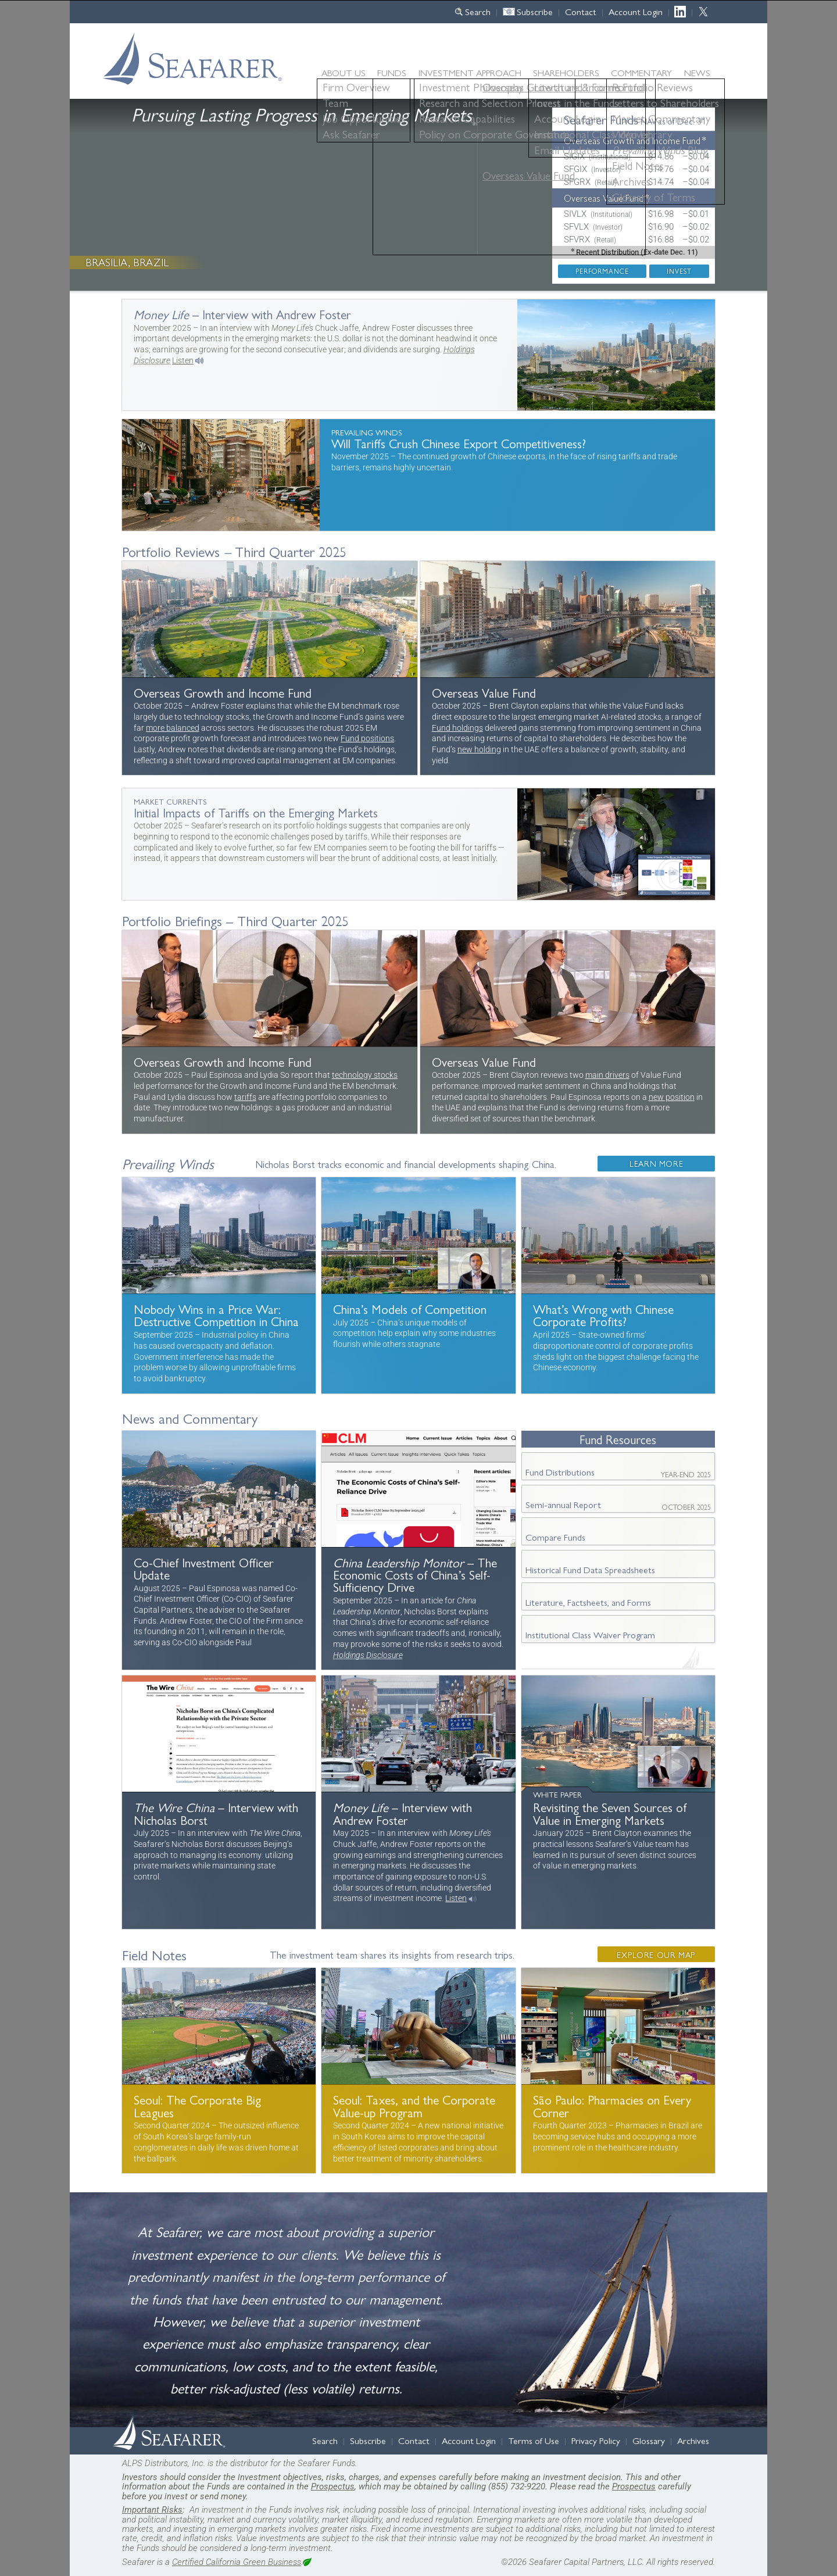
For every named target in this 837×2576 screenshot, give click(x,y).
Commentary (641, 72)
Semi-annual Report (618, 1505)
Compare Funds (555, 1537)
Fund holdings (457, 728)
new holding (479, 750)
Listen (183, 361)
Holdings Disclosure (368, 1655)
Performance (602, 271)
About (343, 72)
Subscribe (535, 11)
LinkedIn (683, 11)
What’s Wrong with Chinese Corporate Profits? (618, 1285)
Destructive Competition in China (219, 1285)
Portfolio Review (269, 668)
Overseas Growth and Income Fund (632, 140)
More (418, 354)
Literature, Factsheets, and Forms (588, 1602)
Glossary (648, 2440)
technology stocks (365, 1075)
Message (219, 1550)
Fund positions (367, 739)
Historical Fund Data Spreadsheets (590, 1569)
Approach (470, 72)
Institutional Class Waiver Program (590, 1634)
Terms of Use (533, 2440)
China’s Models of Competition (418, 1285)
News (697, 72)
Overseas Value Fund (603, 198)
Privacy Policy (595, 2440)
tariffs (245, 1097)
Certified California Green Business (236, 2562)
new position (672, 1097)
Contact (580, 11)
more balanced (172, 728)
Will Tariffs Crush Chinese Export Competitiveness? (418, 474)
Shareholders (566, 72)
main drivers (607, 1075)
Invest (679, 271)
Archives (693, 2440)
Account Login (636, 11)
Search (478, 11)
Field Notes (154, 1954)
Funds (391, 72)
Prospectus (333, 2486)
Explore (656, 1954)
